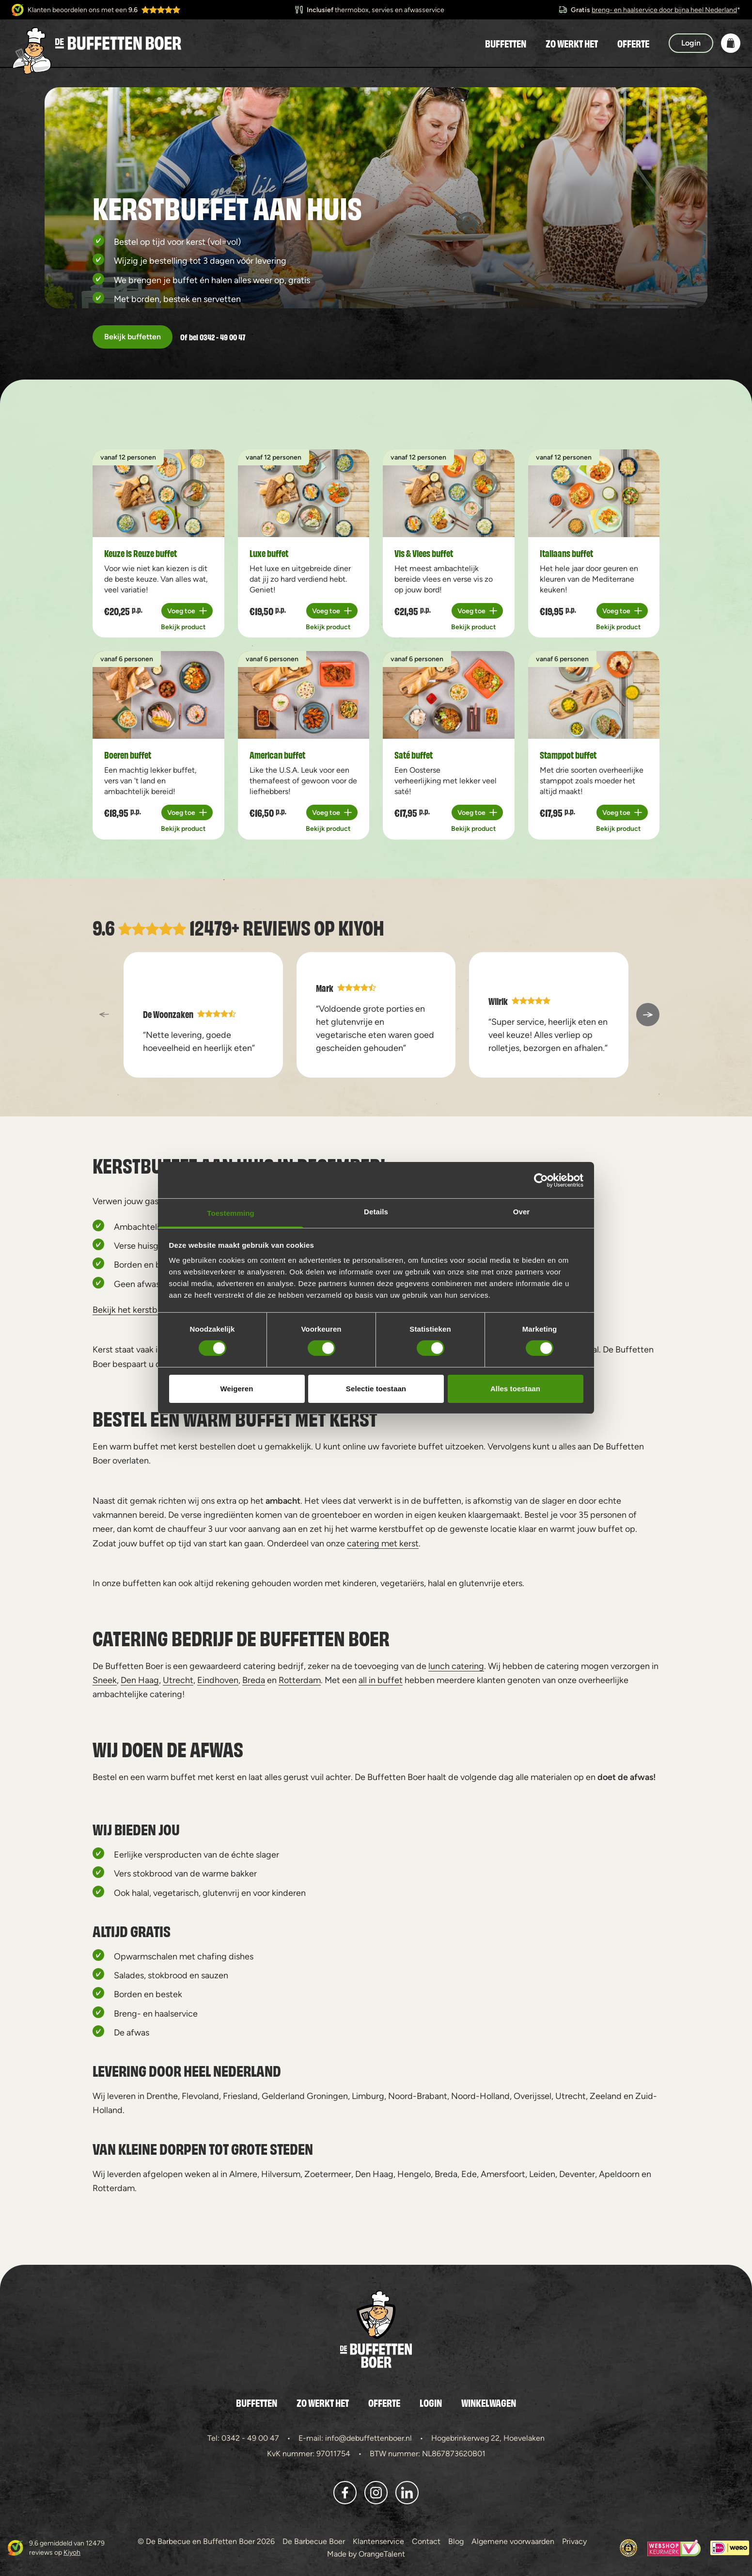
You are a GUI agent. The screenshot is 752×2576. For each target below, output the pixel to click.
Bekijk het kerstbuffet (135, 1309)
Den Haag (140, 1680)
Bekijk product (183, 627)
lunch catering (456, 1666)
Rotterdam (300, 1680)
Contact (426, 2541)
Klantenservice (378, 2541)
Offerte (633, 43)
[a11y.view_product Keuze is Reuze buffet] (158, 493)
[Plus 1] (187, 611)
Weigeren (236, 1388)
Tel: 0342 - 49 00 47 (243, 2438)
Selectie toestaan (376, 1388)
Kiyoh (361, 926)
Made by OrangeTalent (366, 2554)
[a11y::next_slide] (647, 1014)
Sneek (105, 1680)
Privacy (574, 2541)
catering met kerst (383, 1543)
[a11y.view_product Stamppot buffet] (594, 695)
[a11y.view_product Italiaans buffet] (594, 493)
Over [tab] (521, 1212)
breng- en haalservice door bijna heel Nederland (664, 10)
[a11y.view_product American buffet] (304, 695)
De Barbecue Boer (313, 2541)
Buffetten (505, 43)
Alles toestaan (515, 1388)
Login (431, 2402)
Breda (253, 1680)
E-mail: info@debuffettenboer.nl (355, 2438)
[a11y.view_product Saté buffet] (449, 695)
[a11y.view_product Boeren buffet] (158, 695)
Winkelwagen (488, 2402)
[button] (730, 43)
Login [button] (691, 43)
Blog (456, 2541)
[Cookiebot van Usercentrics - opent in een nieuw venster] (541, 1180)
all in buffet (381, 1680)
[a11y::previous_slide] (104, 1014)
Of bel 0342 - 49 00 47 (213, 337)
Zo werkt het (572, 43)
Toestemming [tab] (230, 1213)
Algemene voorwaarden (512, 2541)
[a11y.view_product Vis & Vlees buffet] (449, 493)
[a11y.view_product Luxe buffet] (304, 493)
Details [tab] (376, 1212)
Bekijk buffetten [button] (132, 336)
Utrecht (178, 1680)
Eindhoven (217, 1680)
